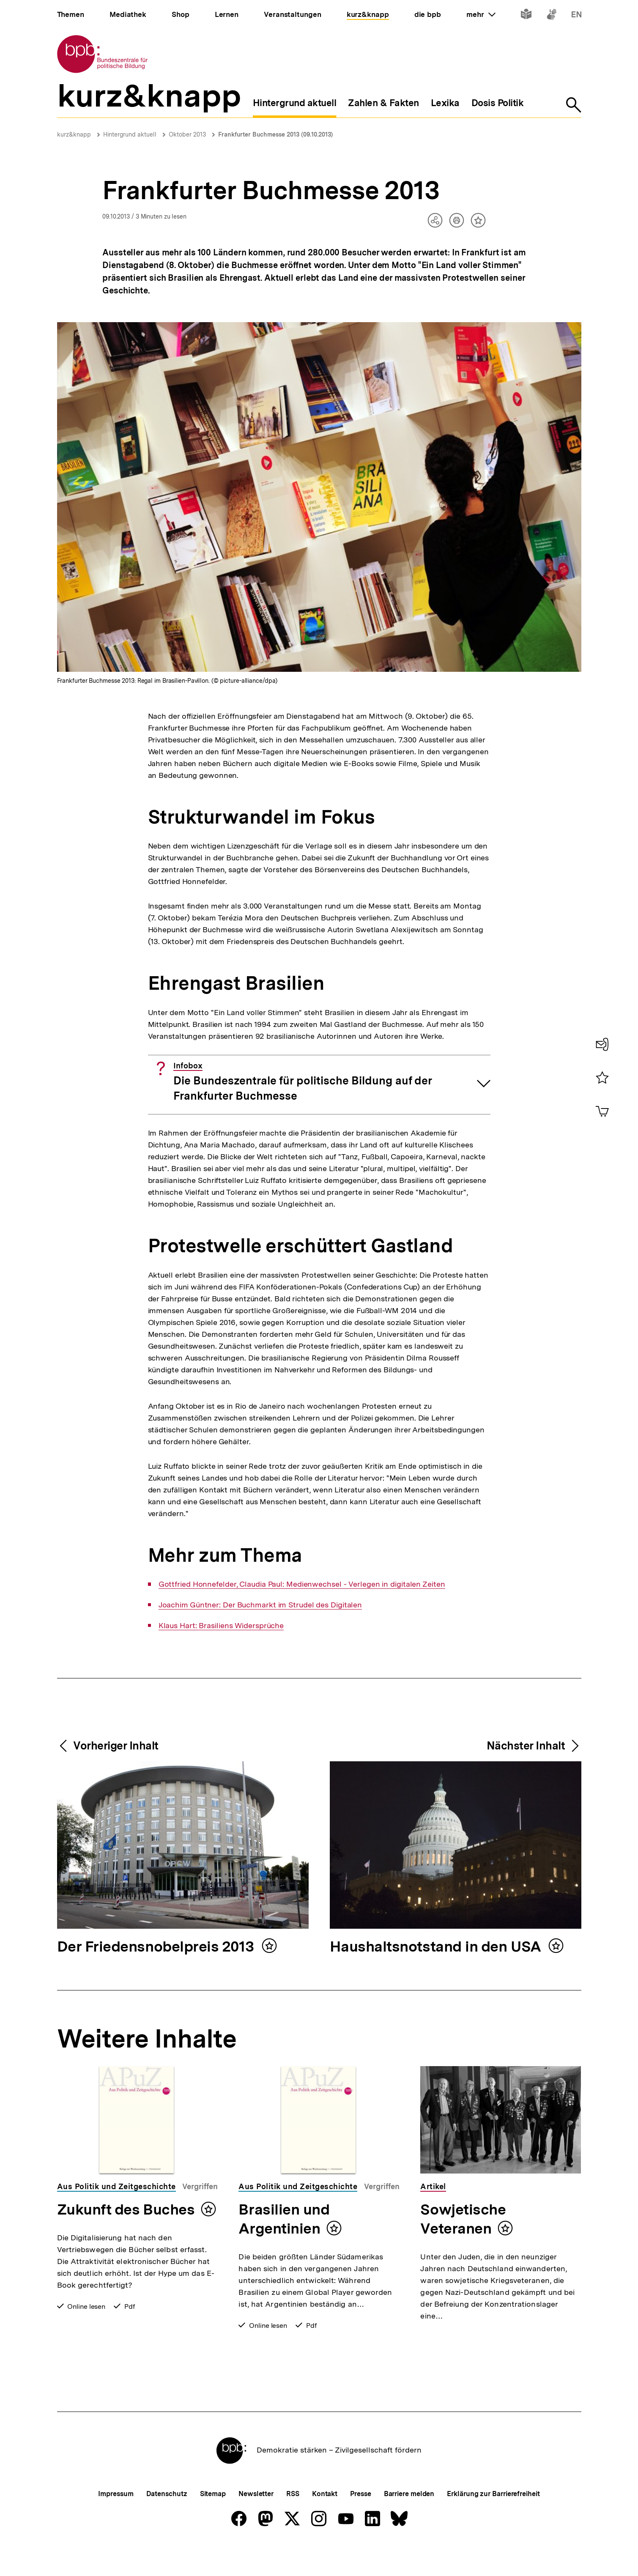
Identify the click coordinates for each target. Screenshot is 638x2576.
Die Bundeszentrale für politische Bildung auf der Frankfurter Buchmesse (302, 1082)
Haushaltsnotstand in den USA (437, 1947)
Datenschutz (166, 2522)
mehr (480, 14)
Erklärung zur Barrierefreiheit (493, 2522)
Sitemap (213, 2522)
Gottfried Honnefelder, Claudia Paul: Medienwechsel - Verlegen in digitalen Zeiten (302, 1584)
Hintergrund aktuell (129, 134)
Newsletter (256, 2522)
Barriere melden (409, 2522)
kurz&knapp (74, 134)
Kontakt (324, 2522)
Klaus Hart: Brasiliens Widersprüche (221, 1625)
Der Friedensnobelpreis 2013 (157, 1947)
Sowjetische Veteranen (463, 2219)
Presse (360, 2522)
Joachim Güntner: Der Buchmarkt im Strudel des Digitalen (260, 1605)
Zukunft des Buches (125, 2209)
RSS (292, 2522)
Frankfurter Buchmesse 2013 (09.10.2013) (275, 134)
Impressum (115, 2522)
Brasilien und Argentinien (283, 2219)
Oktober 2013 (187, 134)
